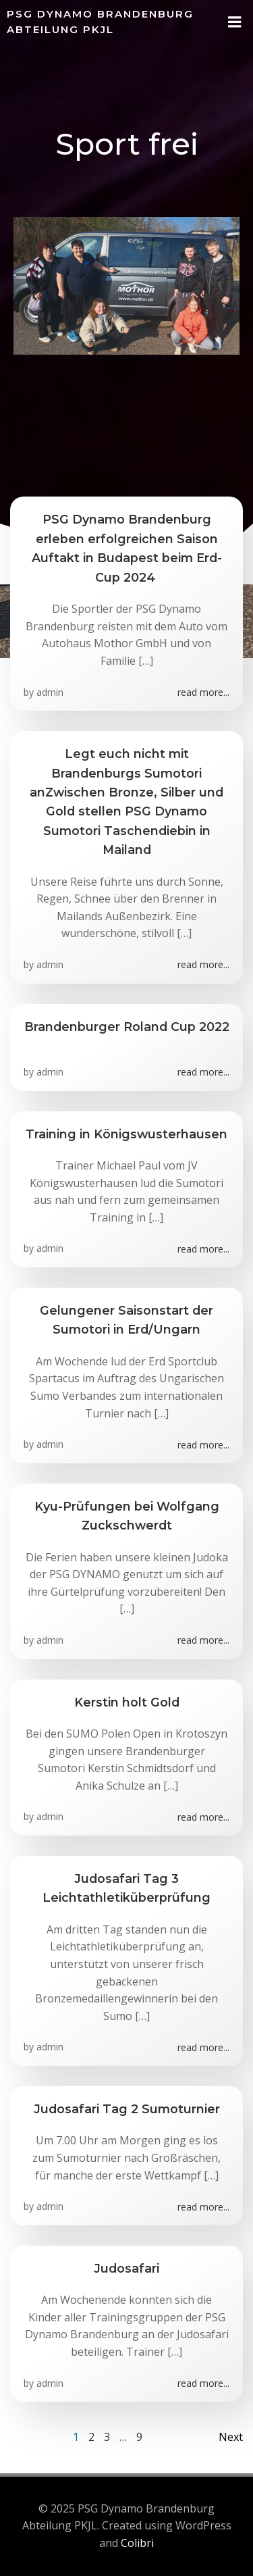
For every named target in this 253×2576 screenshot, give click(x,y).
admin (49, 692)
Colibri (137, 2542)
